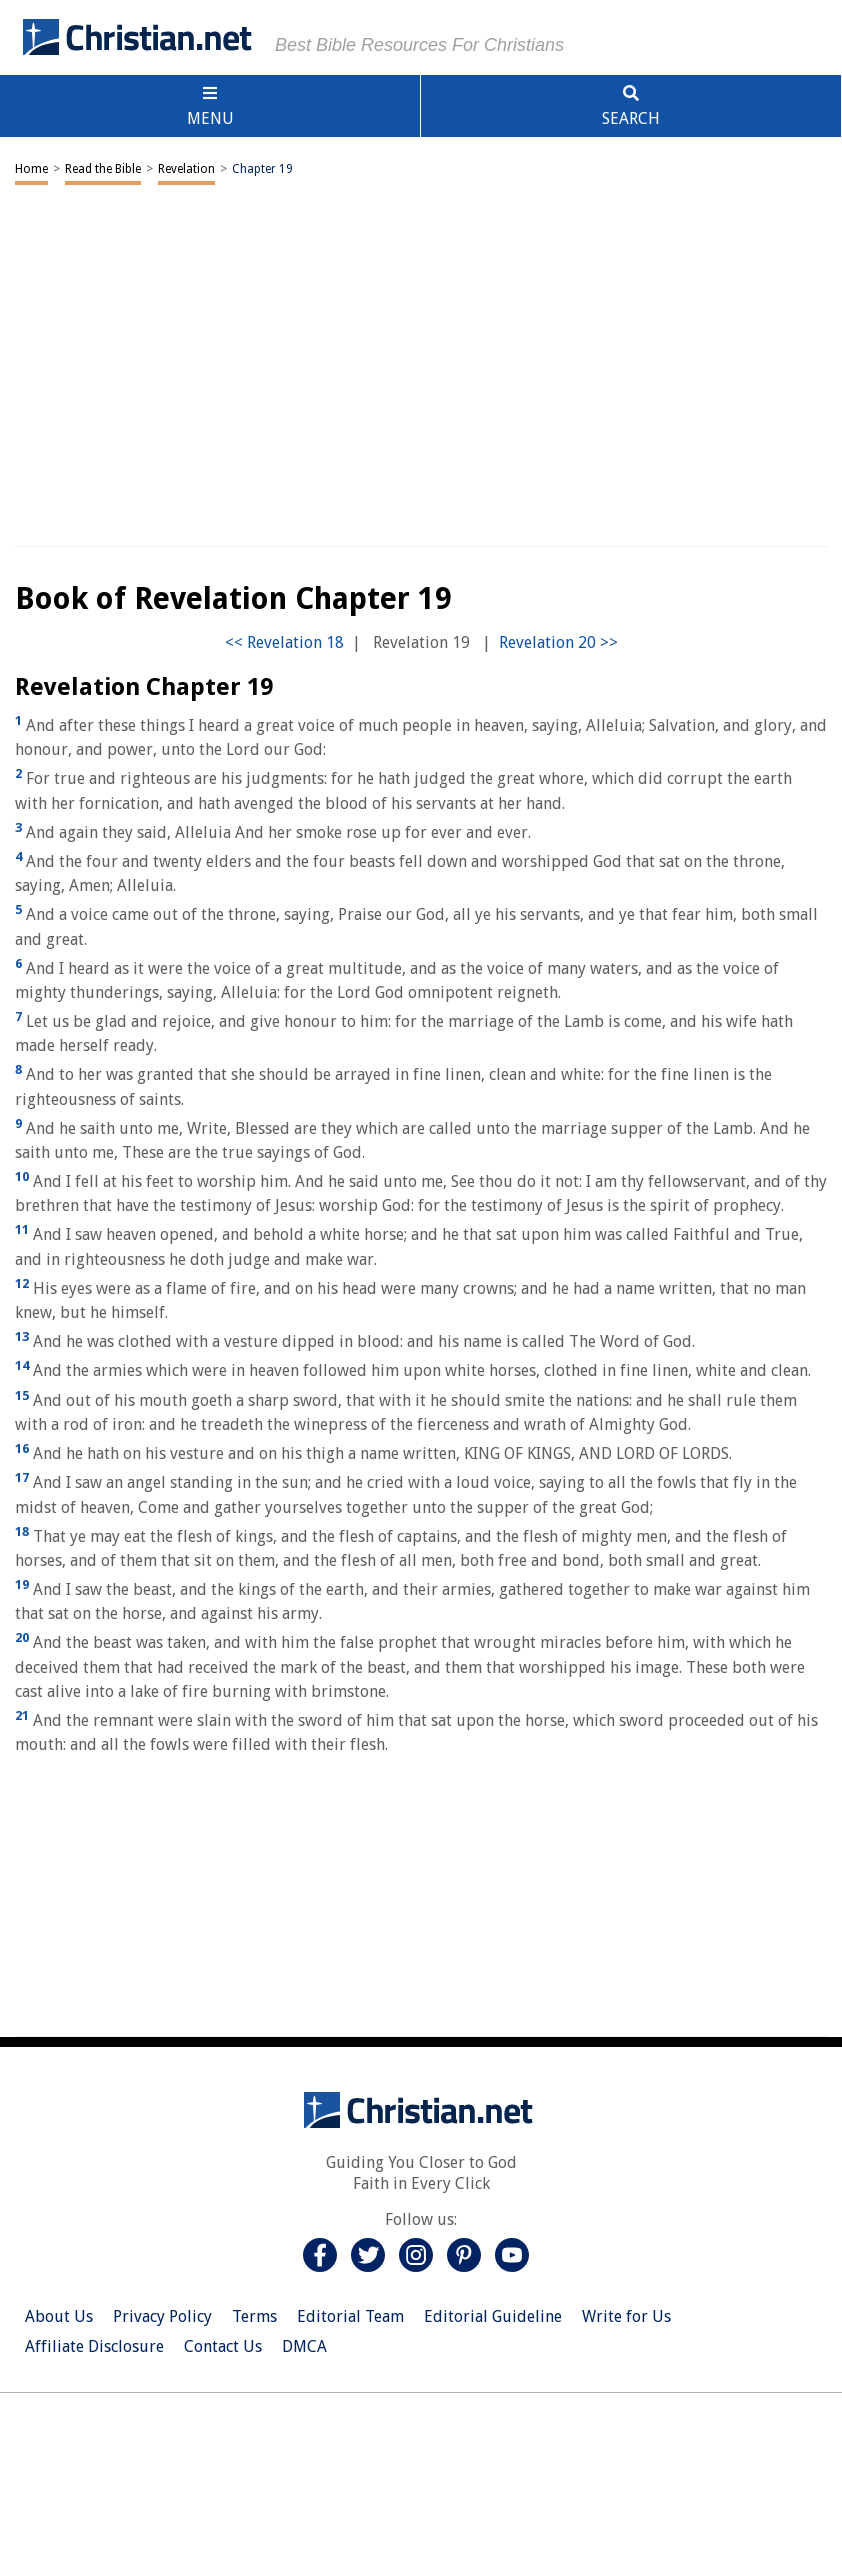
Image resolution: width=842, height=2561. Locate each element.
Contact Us (223, 2346)
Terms (254, 2316)
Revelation (186, 169)
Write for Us (626, 2316)
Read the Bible (103, 169)
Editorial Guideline (493, 2316)
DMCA (304, 2346)
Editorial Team (350, 2316)
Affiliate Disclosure (94, 2346)
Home (31, 169)
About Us (59, 2316)
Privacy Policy (162, 2316)
